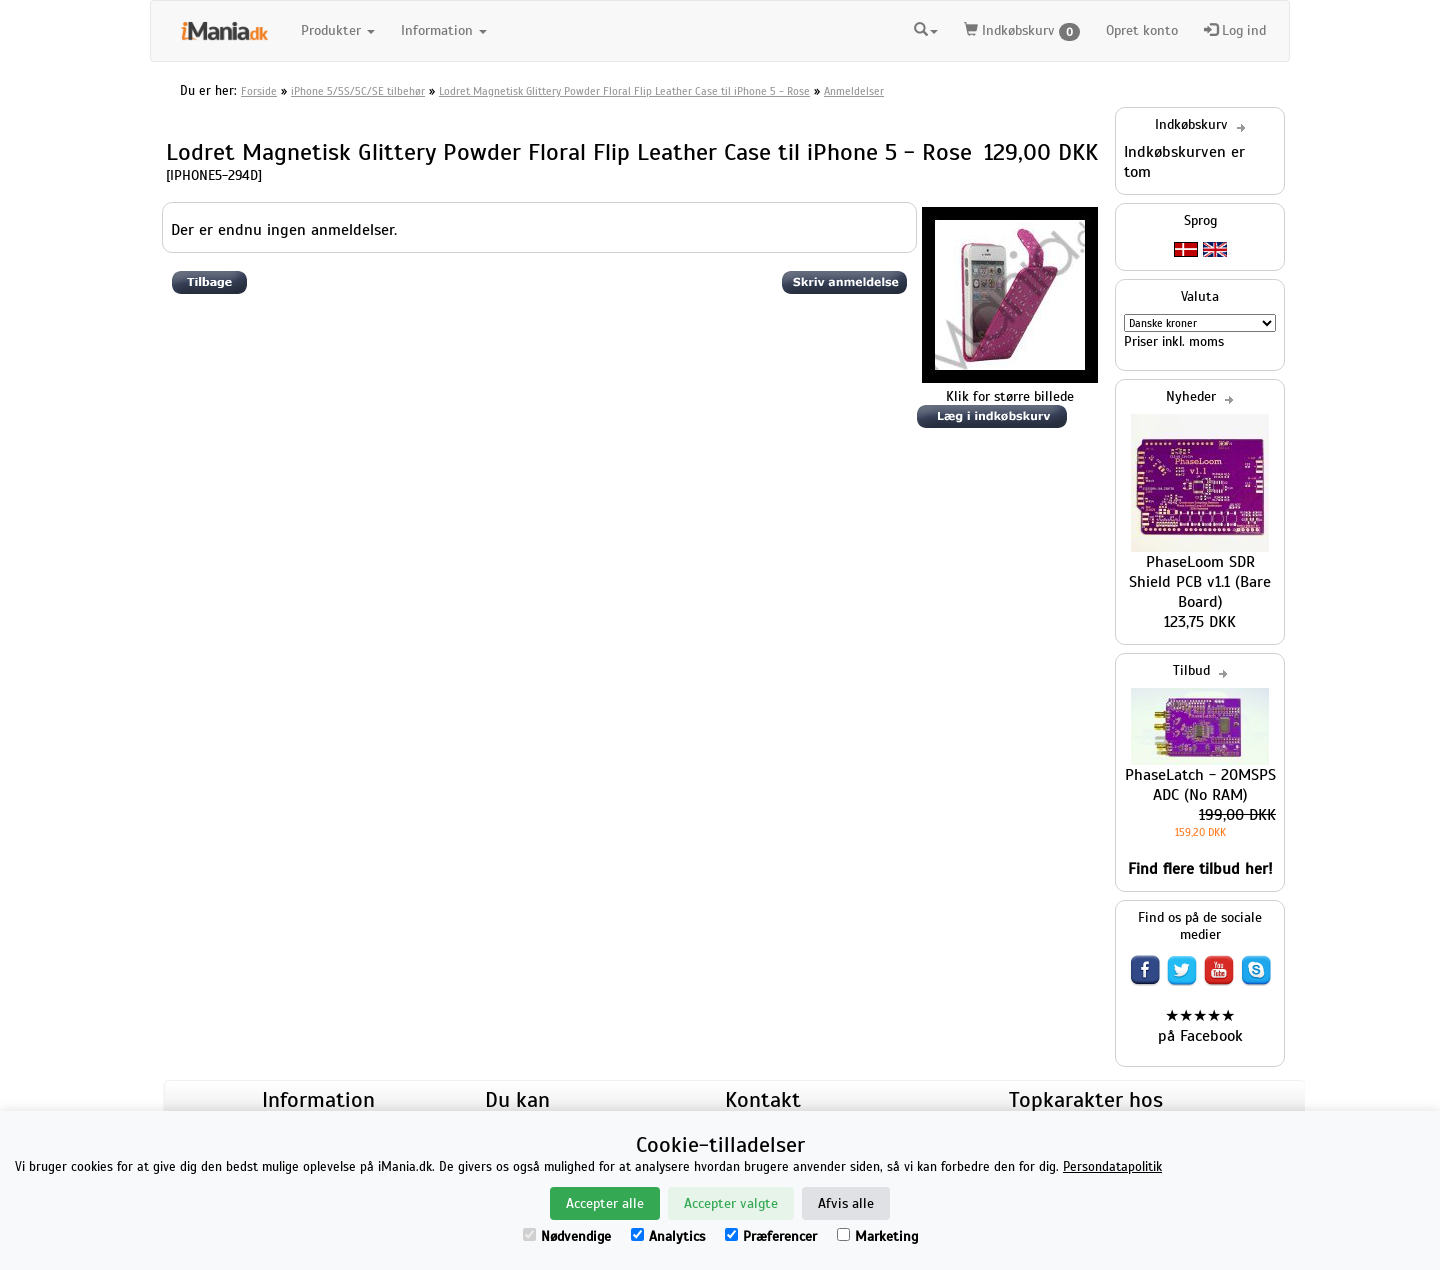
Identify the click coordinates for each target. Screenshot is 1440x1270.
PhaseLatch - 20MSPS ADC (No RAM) (1200, 785)
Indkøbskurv (1022, 31)
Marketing (877, 1236)
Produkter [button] (338, 30)
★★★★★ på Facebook (1200, 1026)
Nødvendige (567, 1236)
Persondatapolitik (1112, 1167)
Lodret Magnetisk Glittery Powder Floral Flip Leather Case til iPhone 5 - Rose (624, 91)
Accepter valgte (731, 1203)
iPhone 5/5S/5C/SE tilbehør (358, 91)
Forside (259, 91)
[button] (926, 28)
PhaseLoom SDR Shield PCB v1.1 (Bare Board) (1200, 582)
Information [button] (444, 30)
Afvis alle (846, 1203)
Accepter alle (605, 1203)
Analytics (668, 1236)
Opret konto (1142, 30)
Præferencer (771, 1236)
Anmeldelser (854, 91)
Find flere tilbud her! (1200, 869)
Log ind (1235, 30)
